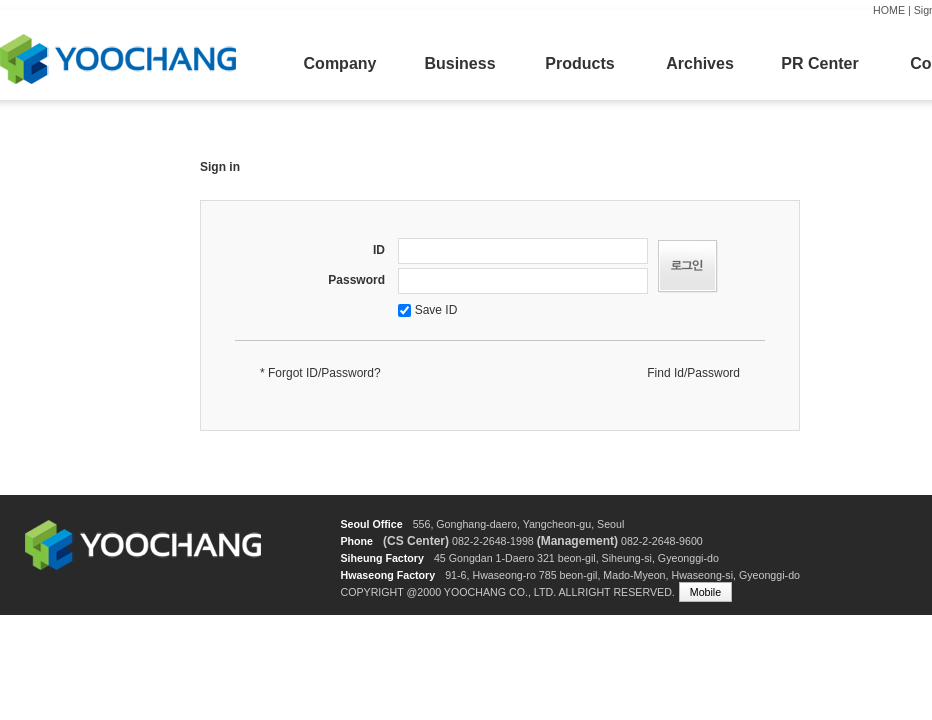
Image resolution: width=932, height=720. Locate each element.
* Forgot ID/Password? (320, 373)
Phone (356, 541)
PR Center (819, 63)
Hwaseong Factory (387, 575)
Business (459, 63)
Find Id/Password (693, 373)
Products (579, 63)
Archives (700, 63)
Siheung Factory (382, 558)
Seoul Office (371, 524)
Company (340, 63)
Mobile (705, 592)
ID (379, 250)
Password (356, 280)
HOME (889, 10)
